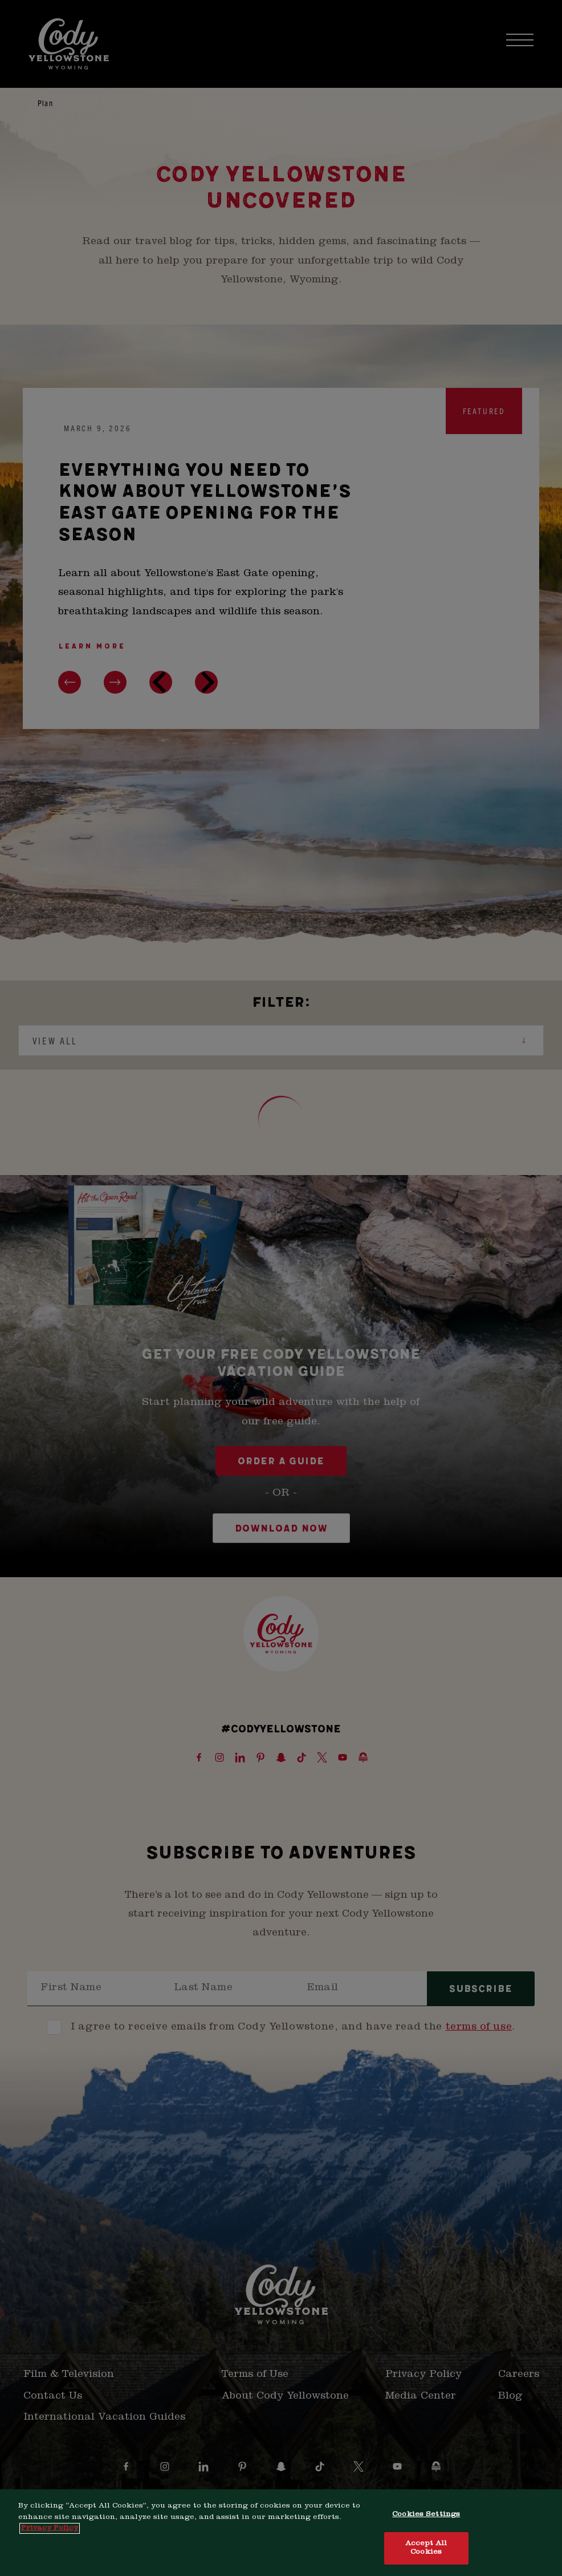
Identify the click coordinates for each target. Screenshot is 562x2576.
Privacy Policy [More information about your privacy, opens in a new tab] (49, 2528)
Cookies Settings (426, 2514)
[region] (281, 2532)
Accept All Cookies (426, 2548)
